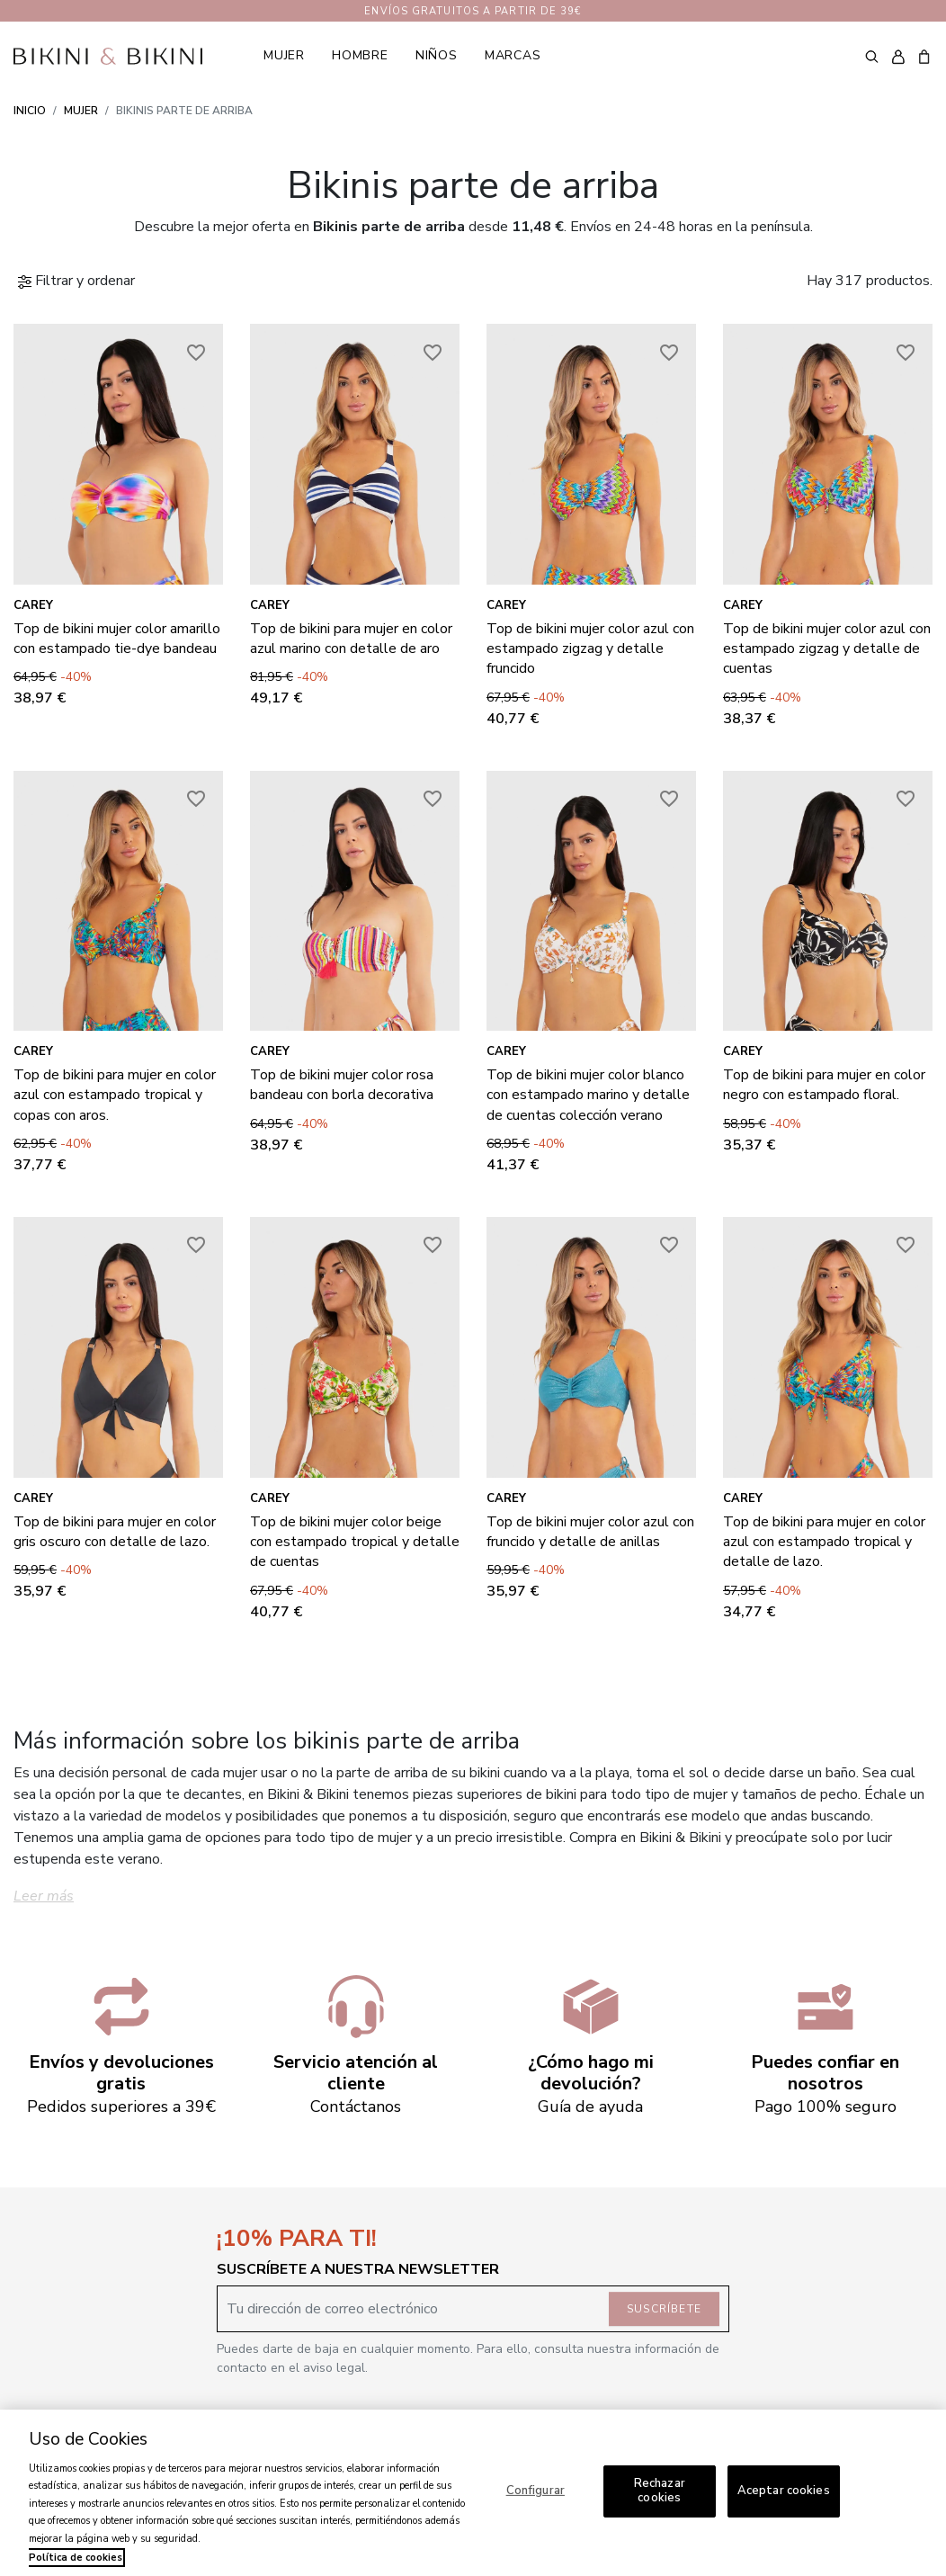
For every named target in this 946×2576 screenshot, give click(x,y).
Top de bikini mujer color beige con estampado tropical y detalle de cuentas (355, 1542)
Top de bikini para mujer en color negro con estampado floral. (824, 1085)
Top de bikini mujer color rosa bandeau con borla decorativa (341, 1085)
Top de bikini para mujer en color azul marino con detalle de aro (351, 638)
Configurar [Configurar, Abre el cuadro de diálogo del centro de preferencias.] (535, 2490)
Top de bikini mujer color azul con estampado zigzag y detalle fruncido (590, 649)
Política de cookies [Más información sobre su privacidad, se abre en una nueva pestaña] (75, 2557)
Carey (33, 605)
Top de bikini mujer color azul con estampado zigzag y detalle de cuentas (827, 649)
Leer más (43, 1896)
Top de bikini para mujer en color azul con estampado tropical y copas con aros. (114, 1095)
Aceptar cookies (783, 2490)
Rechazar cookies (659, 2490)
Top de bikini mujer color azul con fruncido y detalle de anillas (590, 1532)
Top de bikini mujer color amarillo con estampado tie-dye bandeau (116, 638)
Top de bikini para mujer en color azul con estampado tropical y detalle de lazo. (824, 1542)
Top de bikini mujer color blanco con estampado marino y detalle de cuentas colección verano (588, 1095)
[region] (473, 2493)
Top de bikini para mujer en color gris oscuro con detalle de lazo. (114, 1532)
